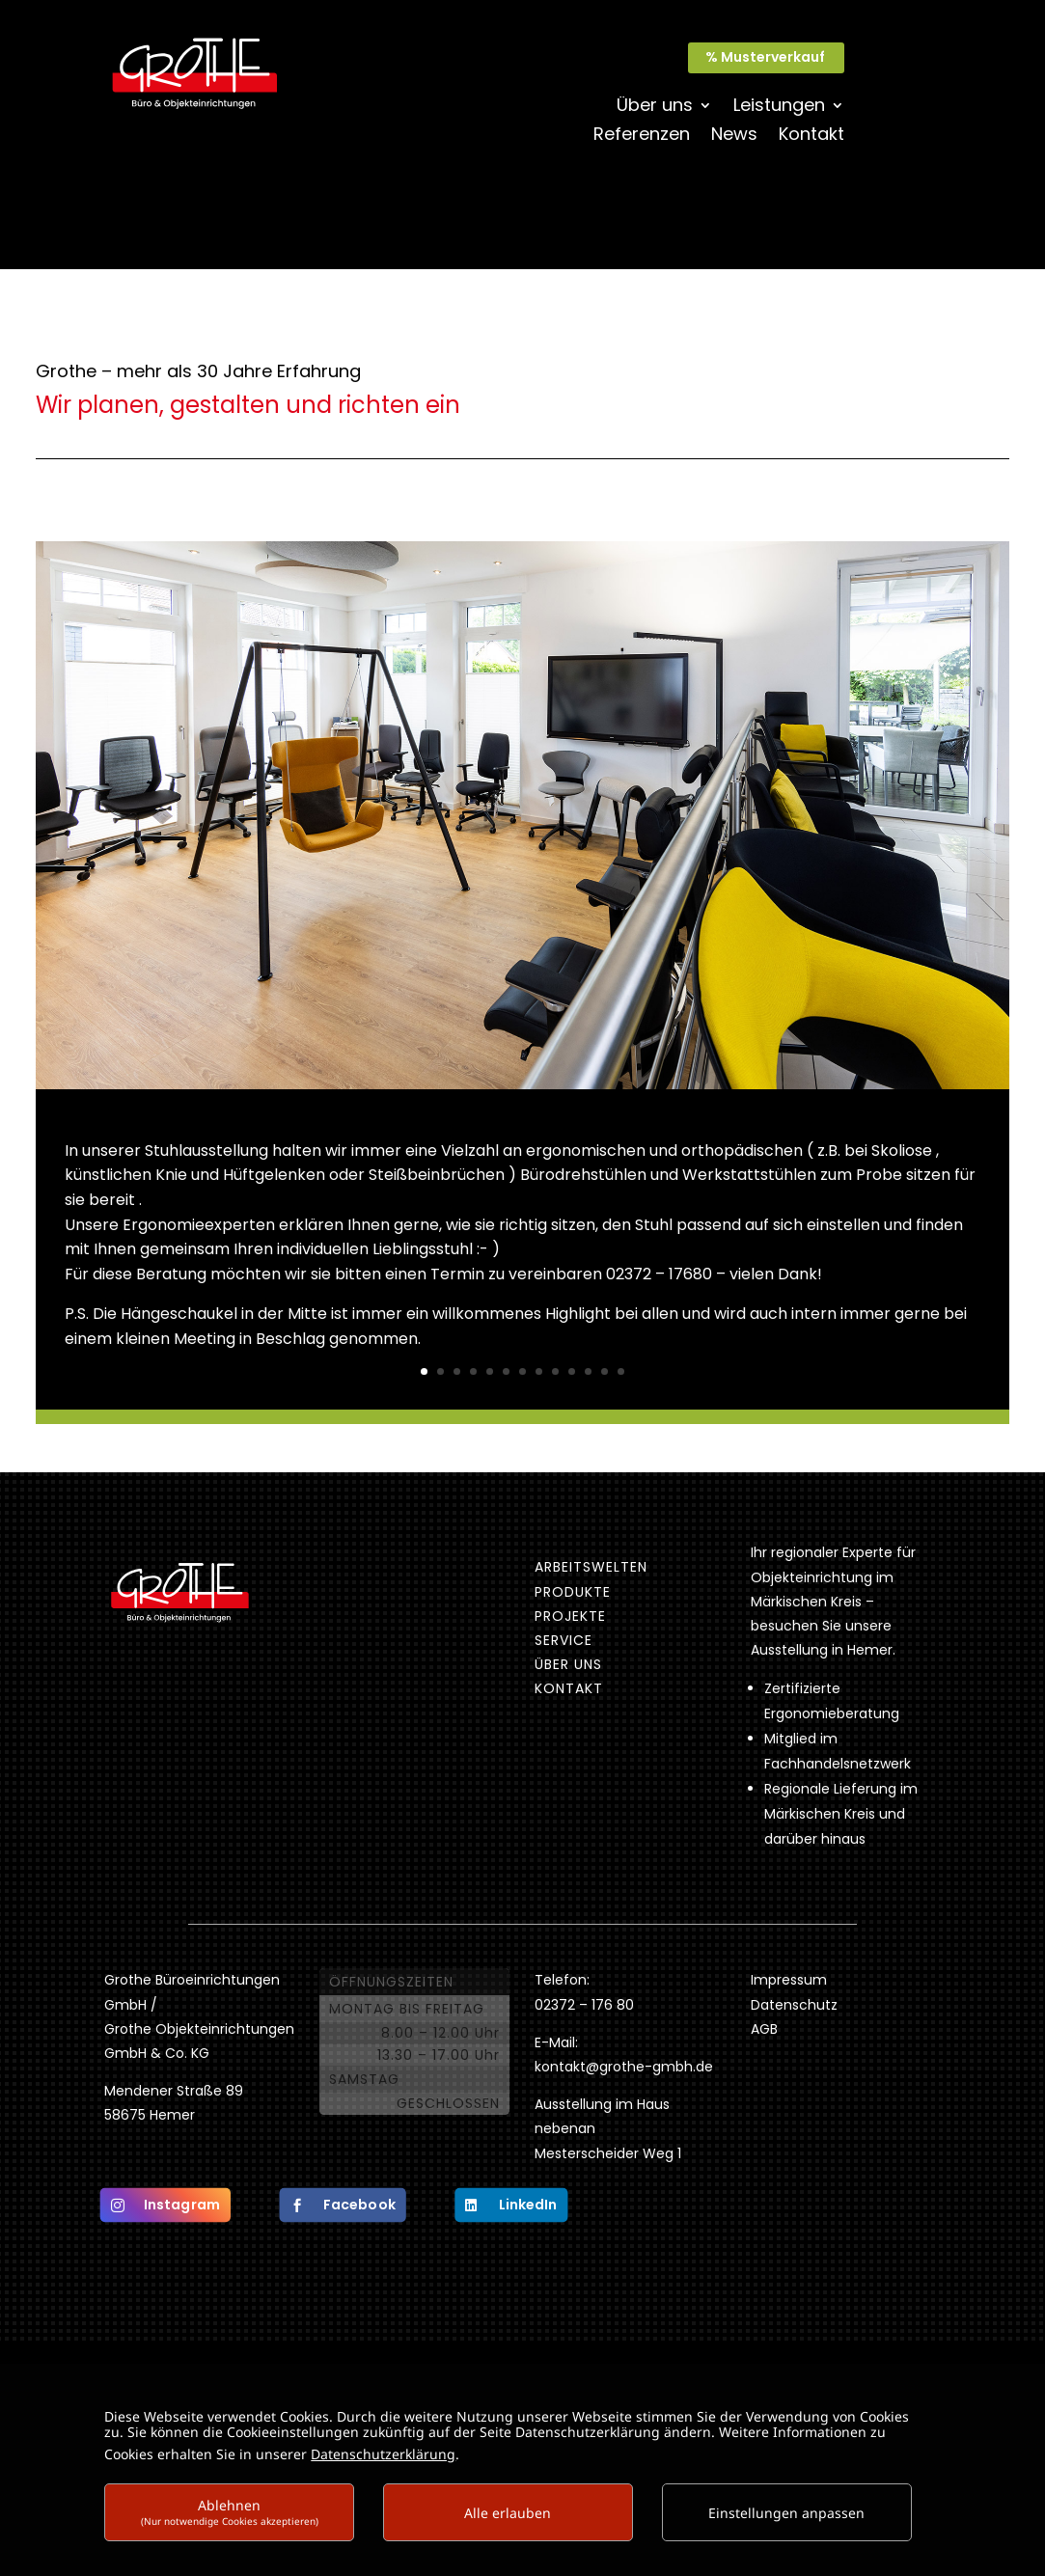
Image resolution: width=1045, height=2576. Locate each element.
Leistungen (779, 107)
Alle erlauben (507, 2513)
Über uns (655, 107)
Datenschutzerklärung (383, 2454)
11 (588, 1371)
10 (571, 1371)
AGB (764, 2029)
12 (604, 1371)
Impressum (789, 1979)
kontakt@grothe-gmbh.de (624, 2066)
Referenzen (641, 136)
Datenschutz (794, 2004)
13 (621, 1371)
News (734, 136)
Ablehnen (229, 2512)
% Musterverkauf (765, 57)
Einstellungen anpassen (786, 2513)
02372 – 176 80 (586, 2004)
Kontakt (811, 136)
